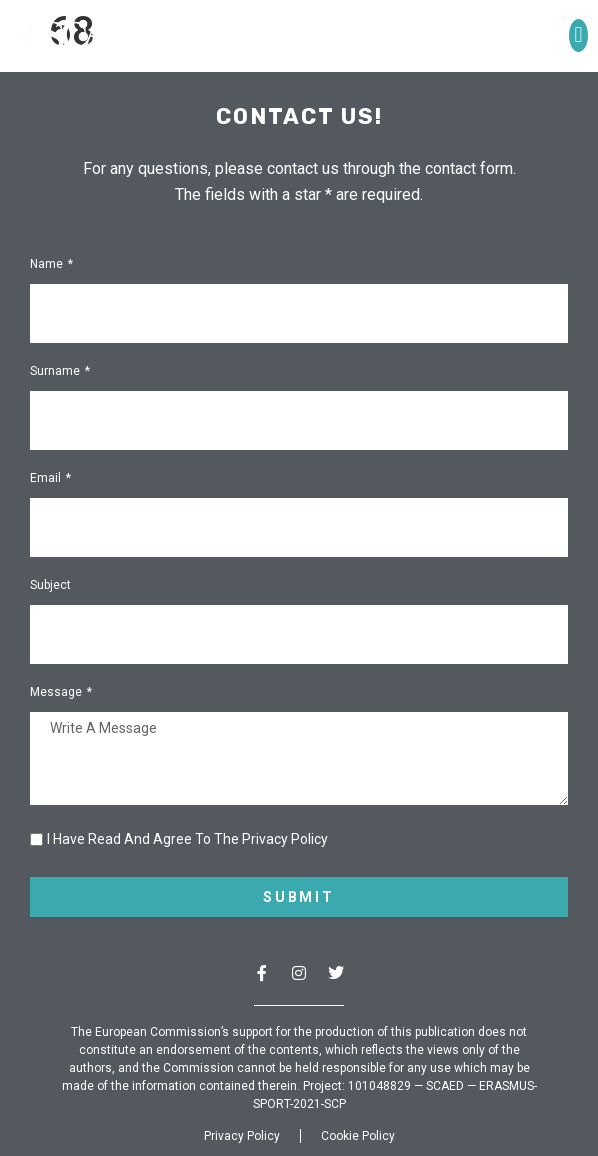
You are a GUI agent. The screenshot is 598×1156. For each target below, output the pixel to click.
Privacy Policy (242, 1136)
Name (48, 264)
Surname (56, 371)
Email (47, 478)
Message (57, 692)
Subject (50, 585)
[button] (578, 35)
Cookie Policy (358, 1136)
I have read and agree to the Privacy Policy (187, 839)
